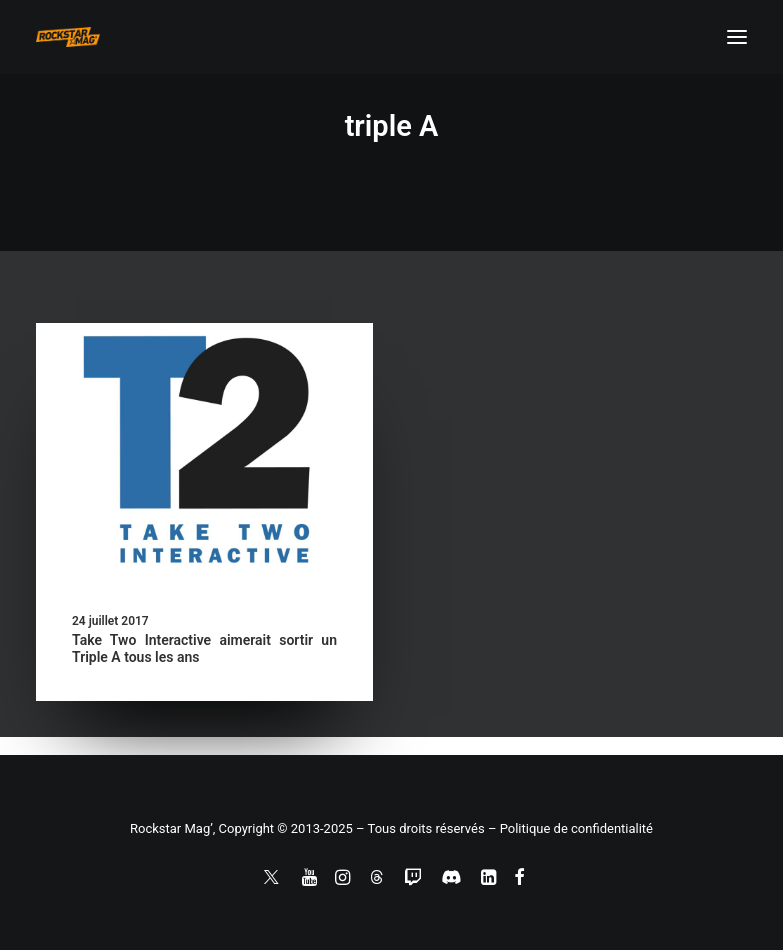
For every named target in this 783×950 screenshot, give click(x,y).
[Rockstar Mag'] (68, 37)
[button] (737, 37)
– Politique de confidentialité (570, 828)
